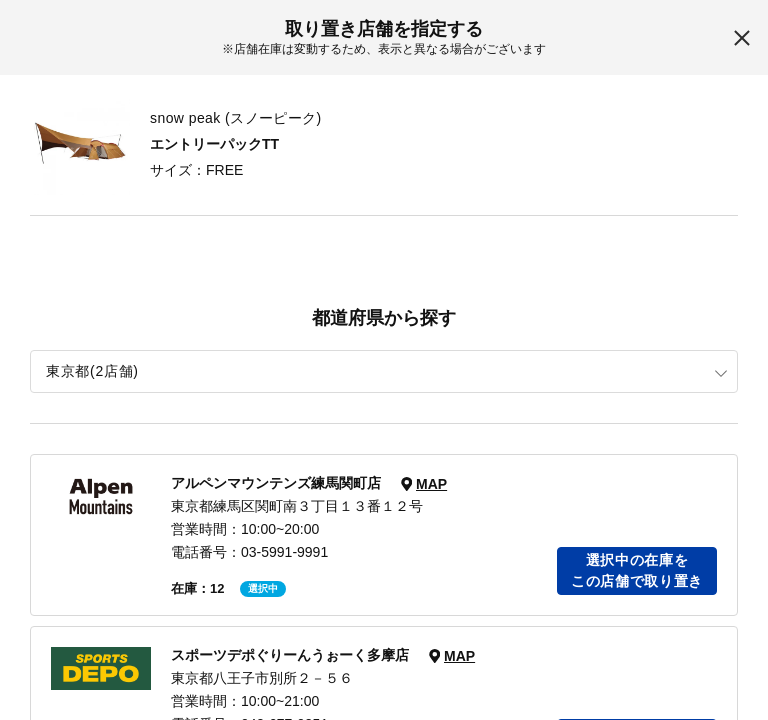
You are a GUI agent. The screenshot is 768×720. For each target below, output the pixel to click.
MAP (431, 484)
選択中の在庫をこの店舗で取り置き (637, 570)
